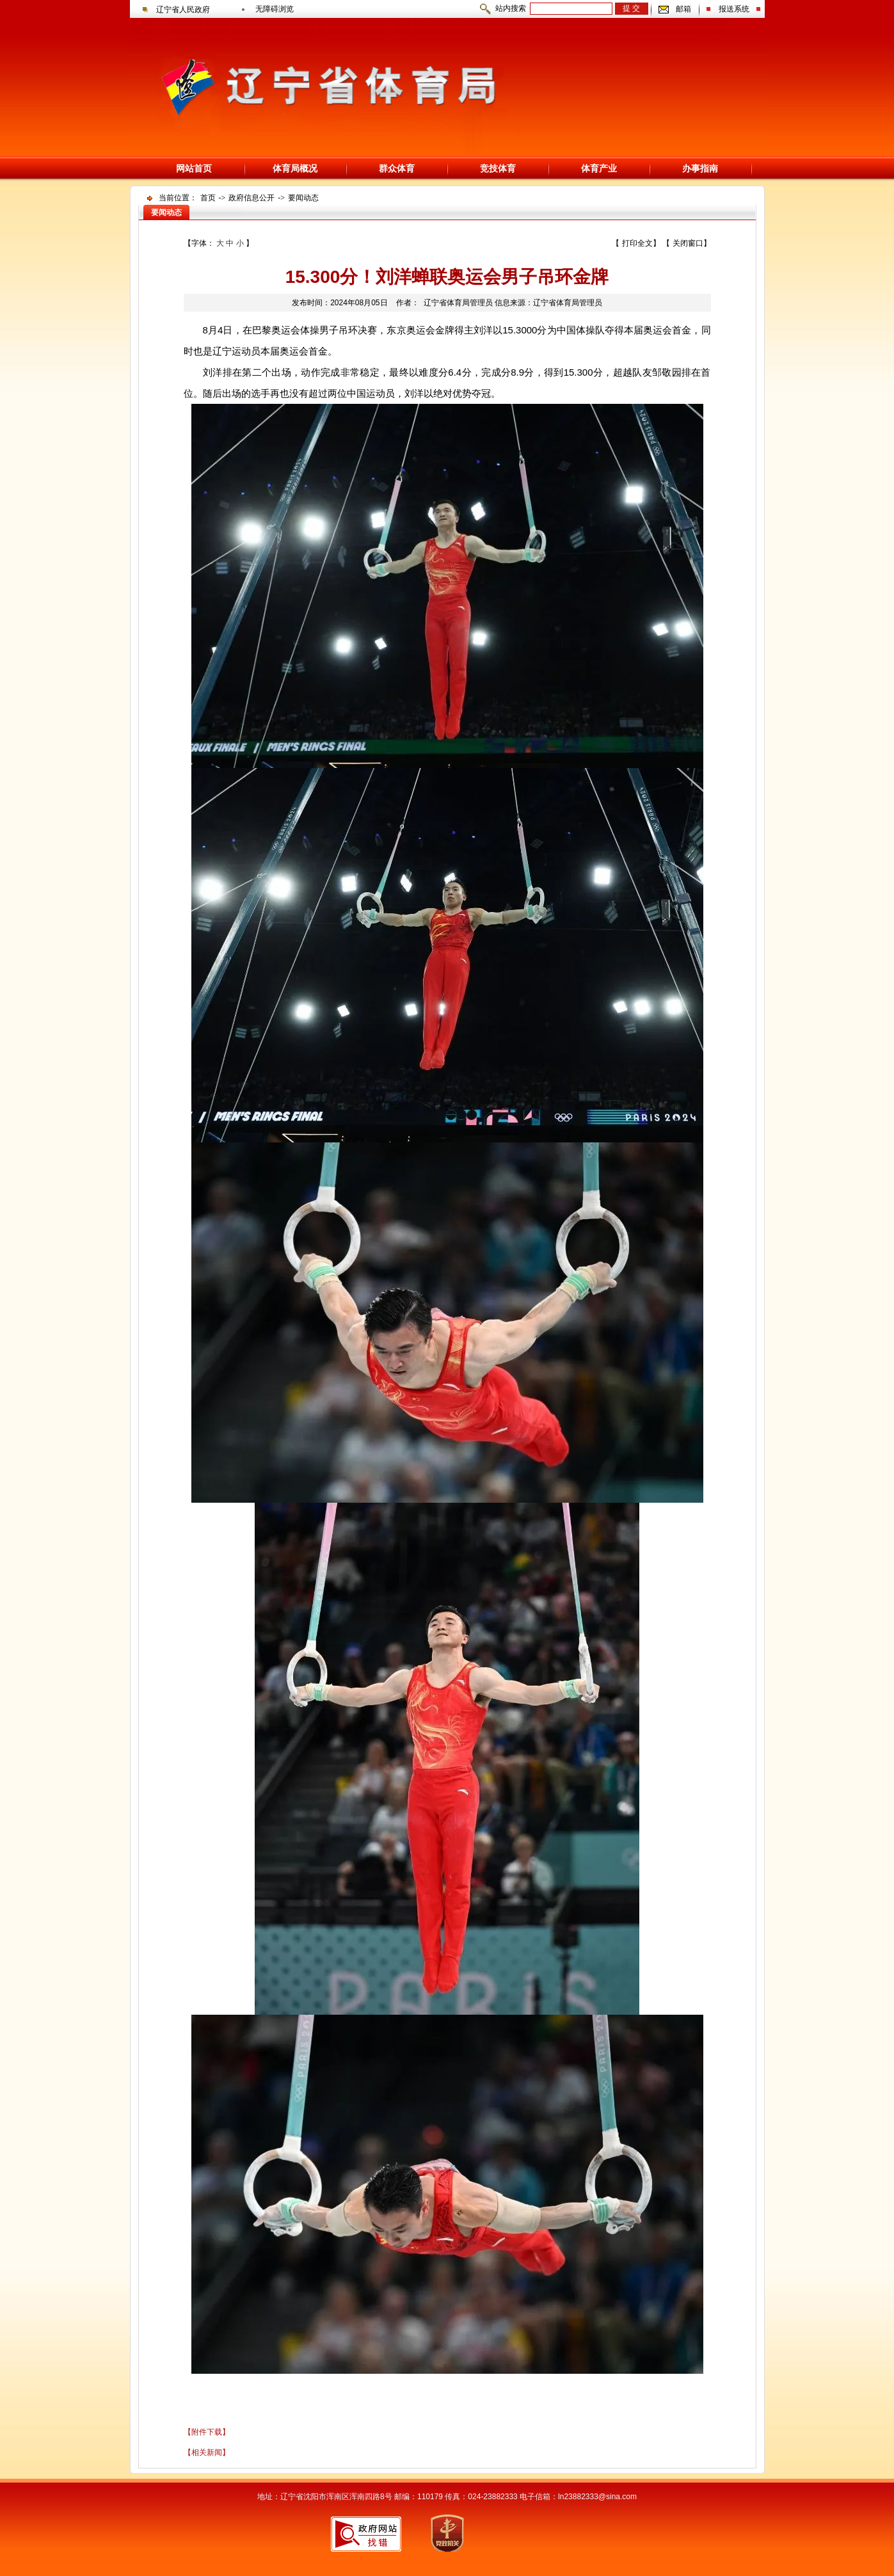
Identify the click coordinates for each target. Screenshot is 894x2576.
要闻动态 (303, 197)
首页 (208, 197)
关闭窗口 (688, 243)
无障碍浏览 (274, 8)
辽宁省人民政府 (183, 9)
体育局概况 (295, 168)
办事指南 (700, 168)
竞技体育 (498, 168)
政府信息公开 (251, 197)
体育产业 (599, 168)
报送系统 (734, 8)
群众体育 (397, 168)
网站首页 (194, 168)
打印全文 (637, 243)
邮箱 (683, 8)
